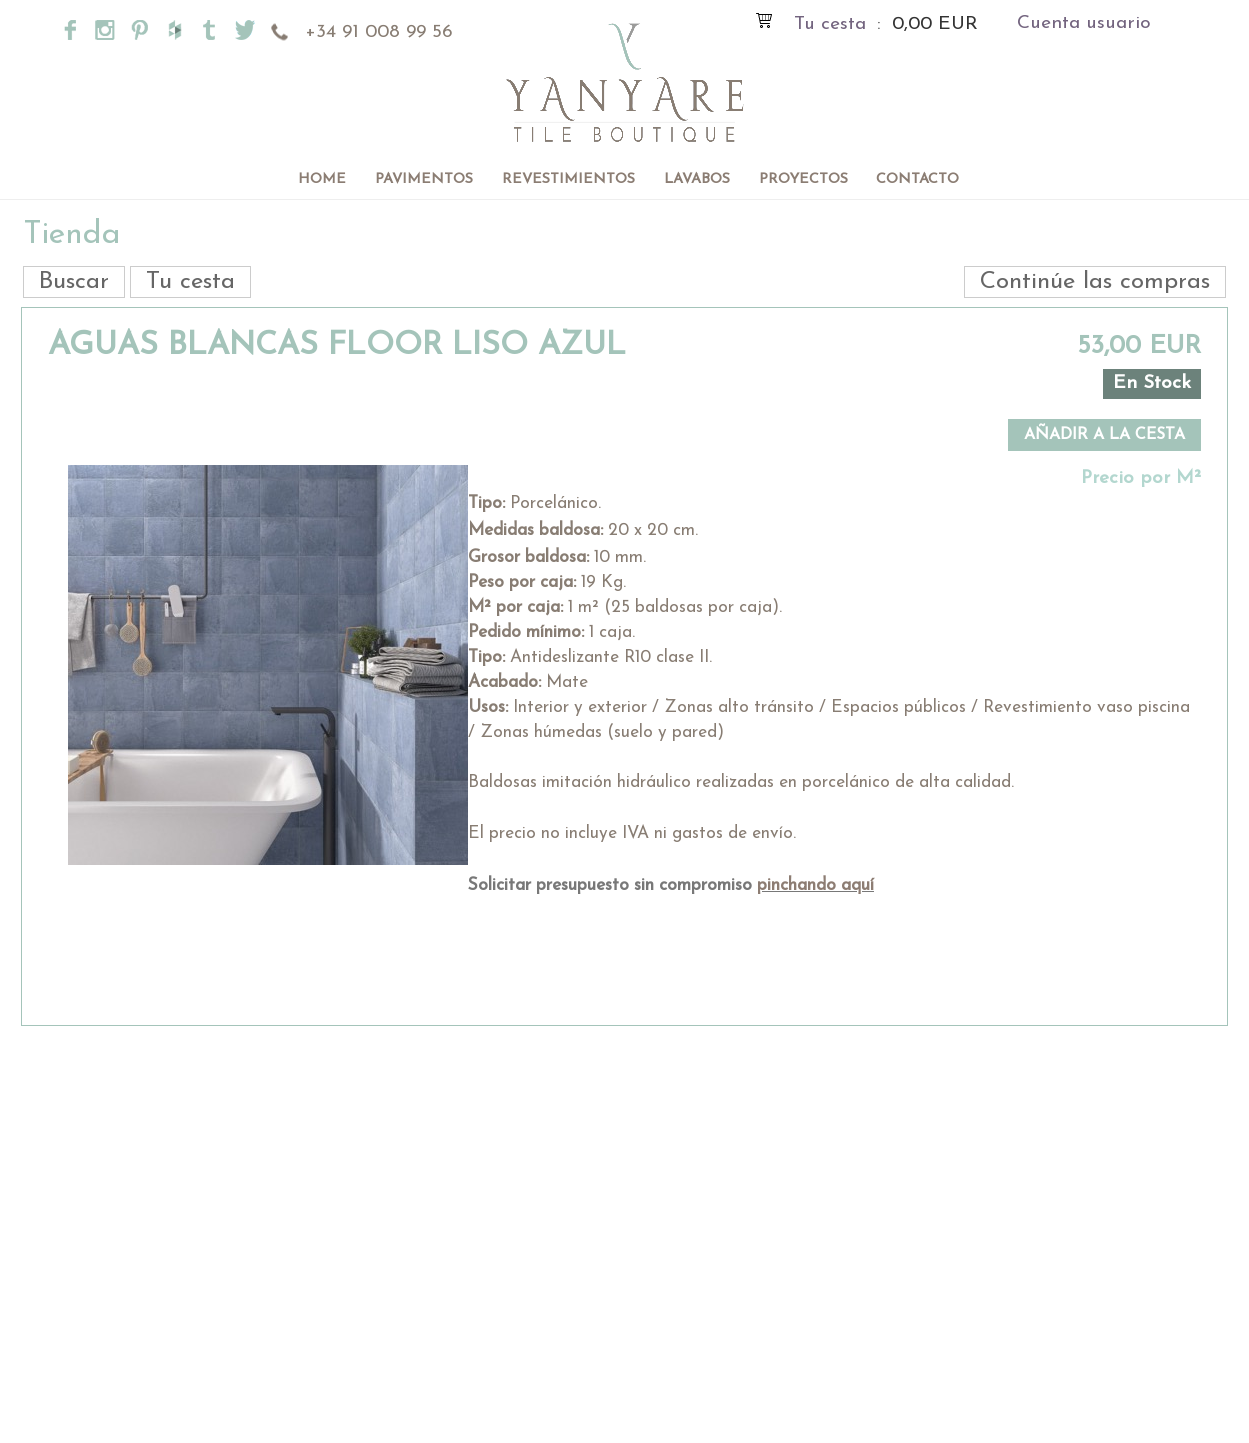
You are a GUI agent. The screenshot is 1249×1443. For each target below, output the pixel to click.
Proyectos (803, 179)
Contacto (917, 179)
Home (322, 179)
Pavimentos (424, 179)
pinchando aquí (815, 885)
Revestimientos (568, 179)
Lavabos (697, 179)
